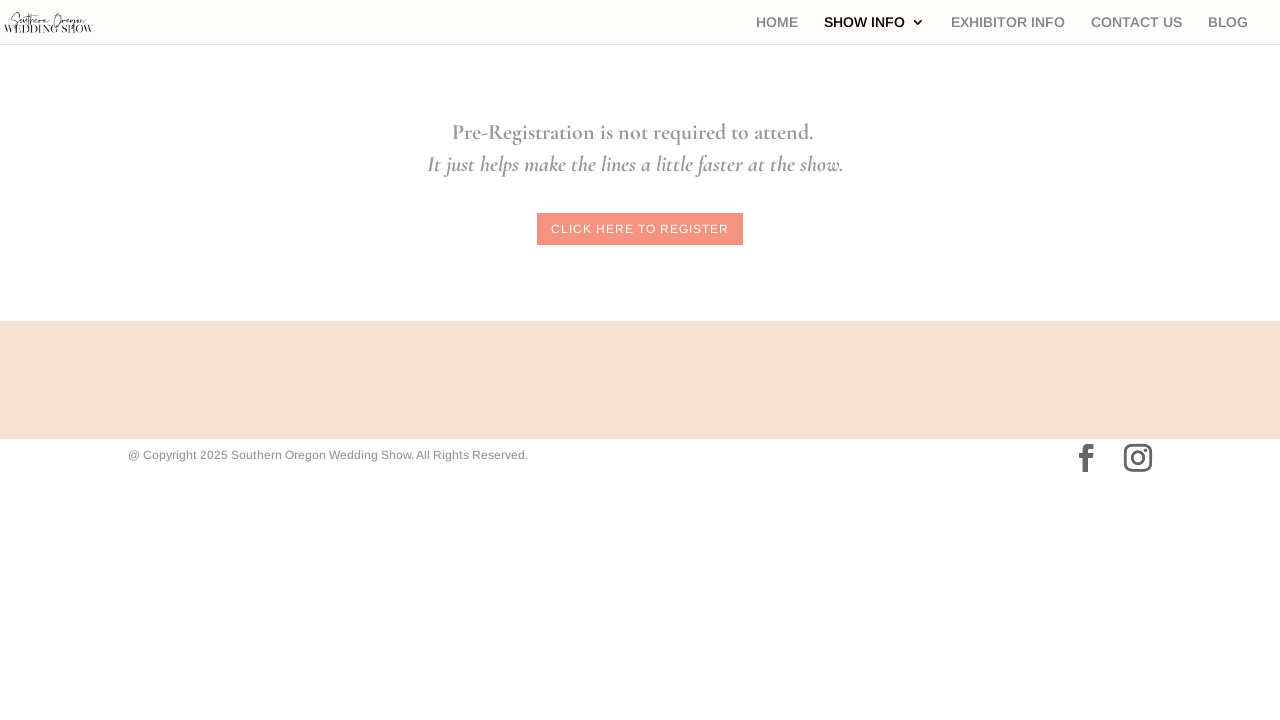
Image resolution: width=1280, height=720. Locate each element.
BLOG (1228, 22)
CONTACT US (1136, 22)
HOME (777, 22)
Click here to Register (640, 229)
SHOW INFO (864, 22)
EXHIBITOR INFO (1008, 22)
